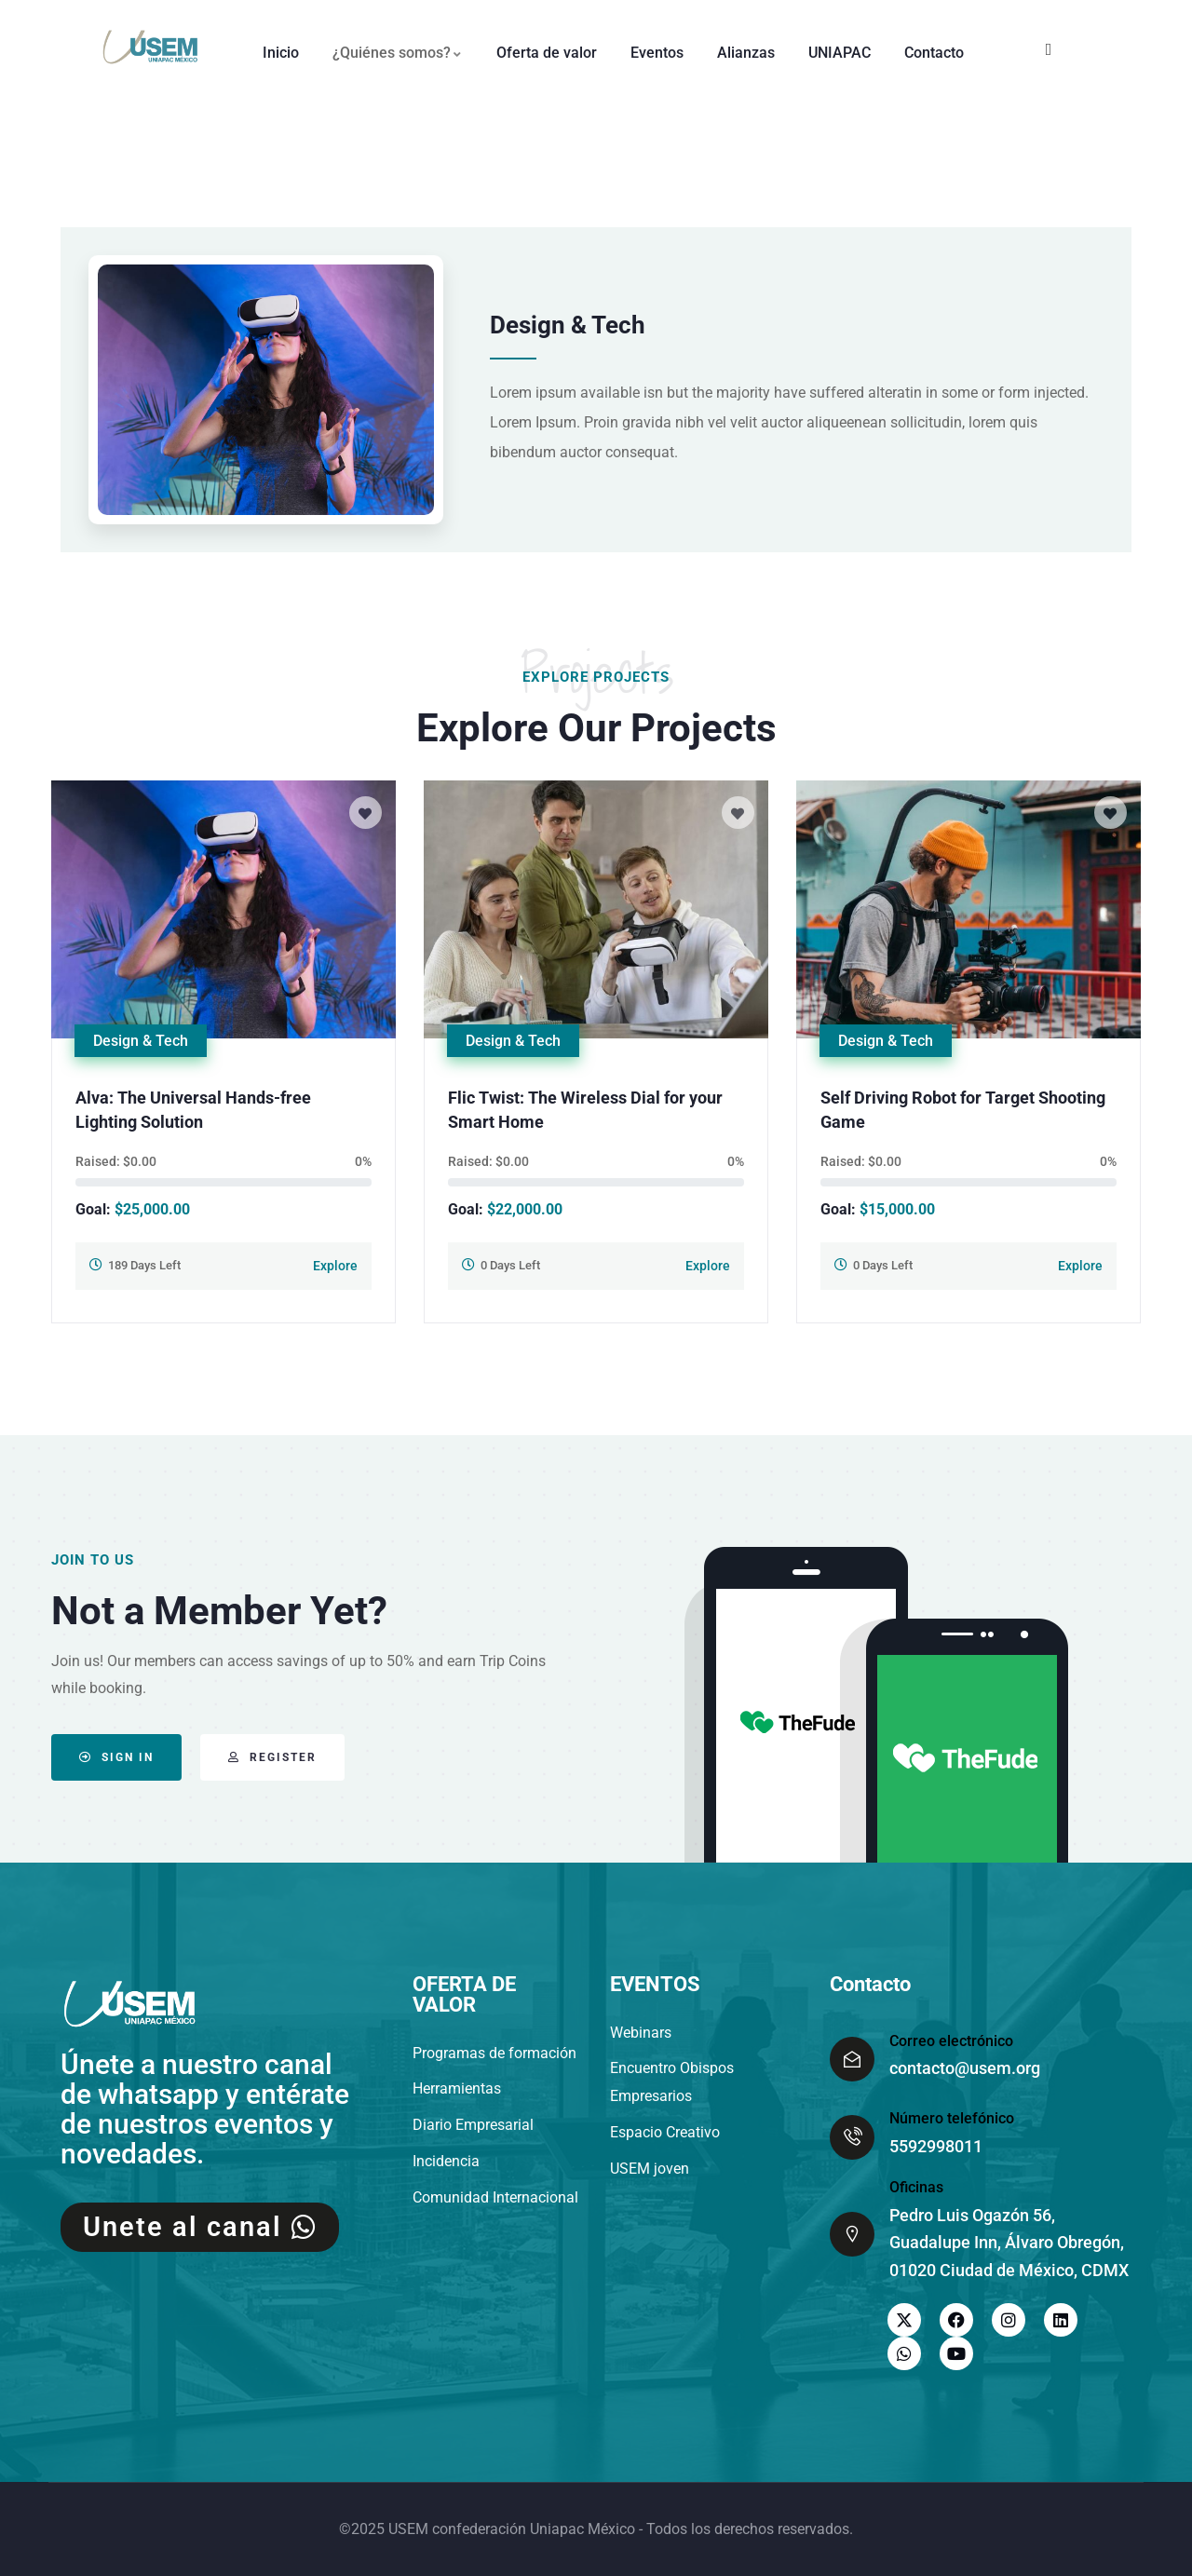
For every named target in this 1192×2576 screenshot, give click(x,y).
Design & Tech (140, 1041)
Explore (335, 1265)
